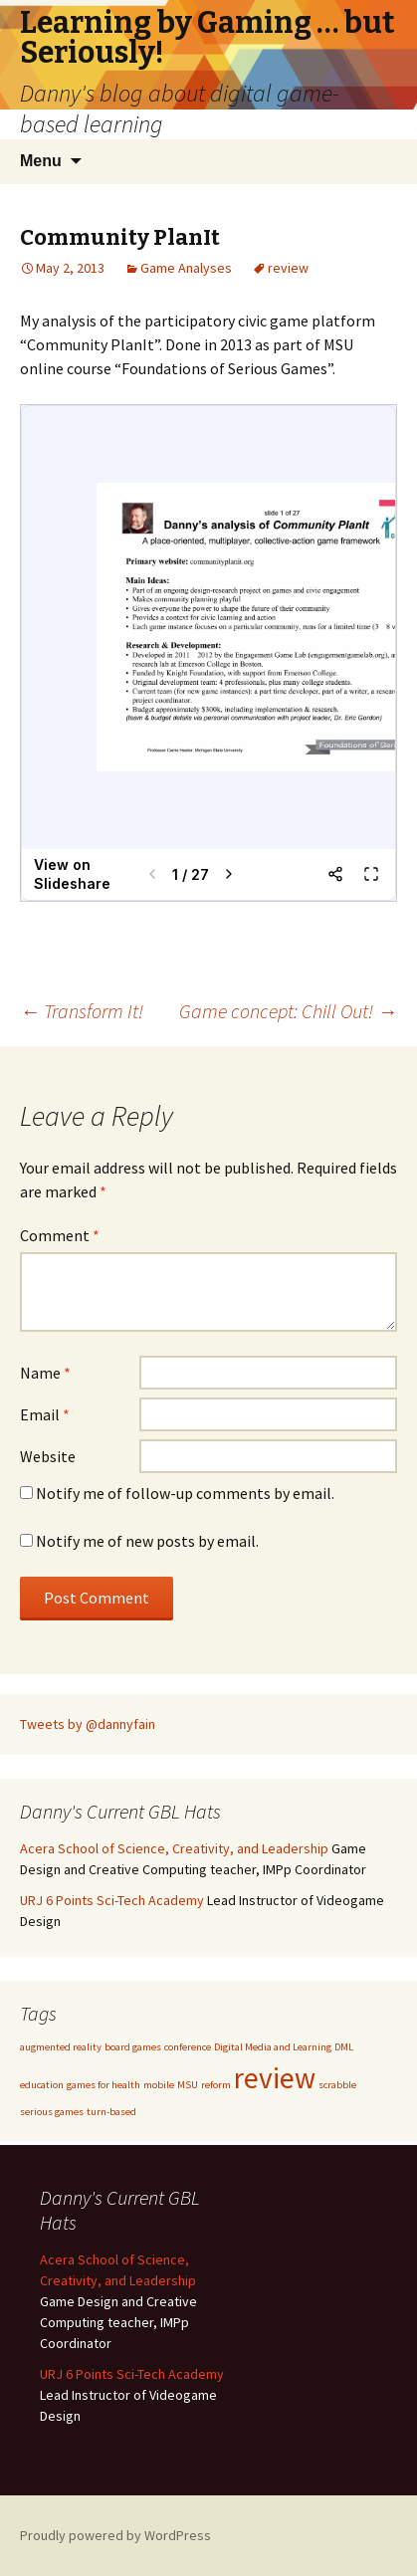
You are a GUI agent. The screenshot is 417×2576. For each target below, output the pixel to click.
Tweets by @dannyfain (87, 1724)
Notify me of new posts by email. (147, 1541)
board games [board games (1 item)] (132, 2046)
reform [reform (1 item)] (216, 2084)
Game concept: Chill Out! (288, 1010)
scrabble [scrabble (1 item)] (337, 2084)
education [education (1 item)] (42, 2084)
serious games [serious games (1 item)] (52, 2111)
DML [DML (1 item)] (343, 2046)
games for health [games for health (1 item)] (103, 2084)
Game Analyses (186, 268)
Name (45, 1373)
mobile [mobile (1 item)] (158, 2084)
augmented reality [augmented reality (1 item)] (61, 2046)
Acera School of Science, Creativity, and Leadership (174, 1848)
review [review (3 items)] (274, 2077)
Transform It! (81, 1010)
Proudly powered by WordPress (115, 2535)
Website (48, 1456)
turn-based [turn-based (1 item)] (111, 2111)
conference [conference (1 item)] (187, 2046)
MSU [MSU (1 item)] (187, 2084)
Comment (60, 1235)
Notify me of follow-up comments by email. (185, 1493)
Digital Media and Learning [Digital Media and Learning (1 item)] (272, 2046)
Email (45, 1414)
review (288, 268)
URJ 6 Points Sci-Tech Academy (112, 1900)
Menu (41, 160)
